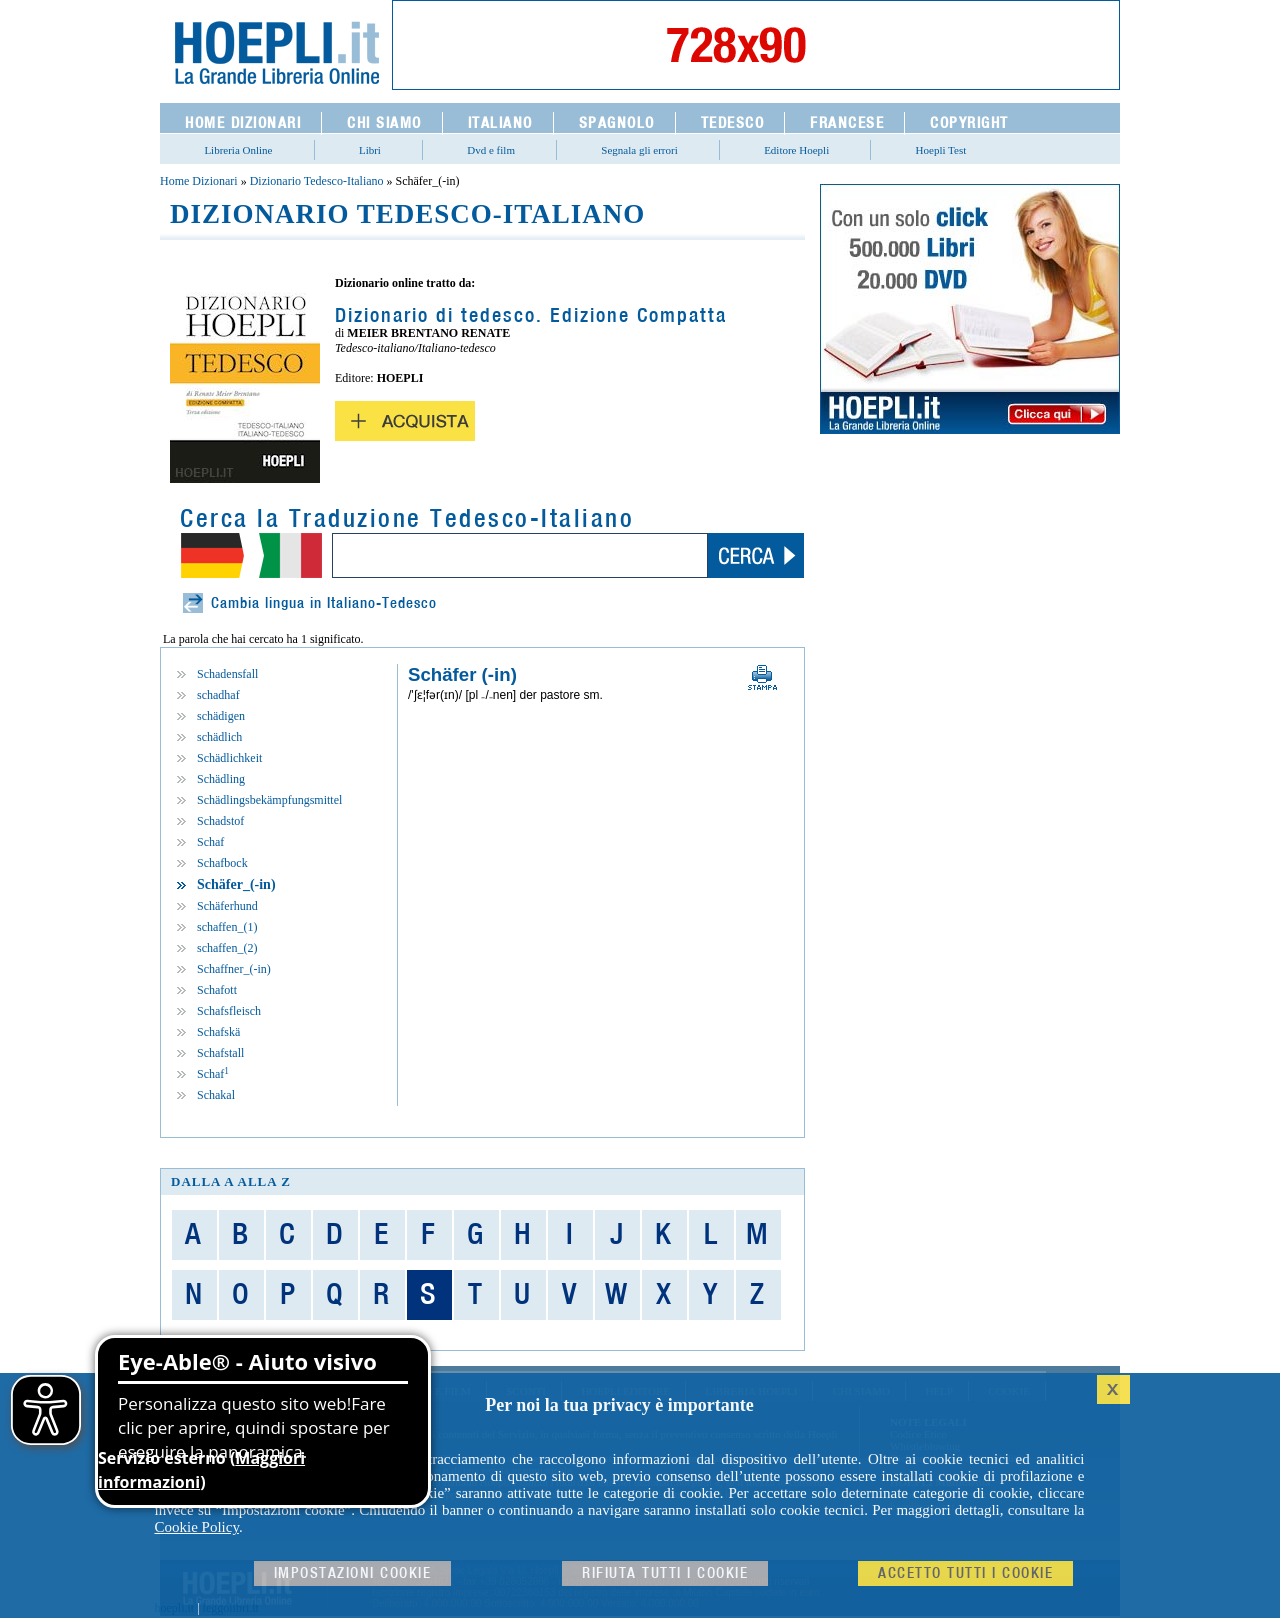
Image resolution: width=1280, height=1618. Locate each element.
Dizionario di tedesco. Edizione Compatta (531, 316)
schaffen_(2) (227, 948)
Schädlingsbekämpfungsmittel (269, 800)
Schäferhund (227, 906)
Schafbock (222, 863)
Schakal (216, 1095)
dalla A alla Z (231, 1181)
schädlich (219, 737)
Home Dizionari (199, 181)
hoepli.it (175, 1608)
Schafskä (218, 1032)
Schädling (221, 779)
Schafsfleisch (229, 1011)
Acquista (405, 421)
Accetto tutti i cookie (965, 1573)
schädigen (221, 716)
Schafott (217, 990)
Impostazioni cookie (353, 1573)
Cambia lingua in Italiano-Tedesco (324, 603)
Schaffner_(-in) (234, 969)
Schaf (210, 842)
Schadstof (220, 821)
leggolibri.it (231, 1608)
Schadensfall (227, 674)
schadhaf (218, 695)
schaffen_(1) (227, 927)
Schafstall (220, 1053)
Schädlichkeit (229, 758)
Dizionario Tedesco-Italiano (317, 181)
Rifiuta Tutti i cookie (665, 1573)
